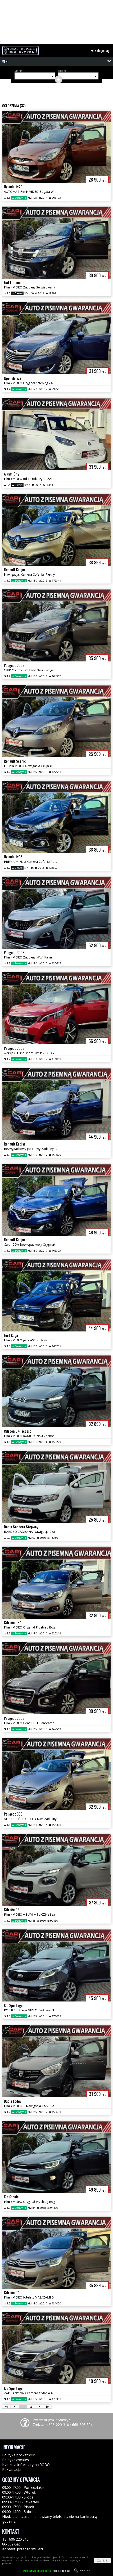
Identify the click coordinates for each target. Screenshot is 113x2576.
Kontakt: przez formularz (23, 2549)
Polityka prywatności (19, 2455)
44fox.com (81, 2570)
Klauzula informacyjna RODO (26, 2464)
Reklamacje (11, 2469)
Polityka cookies (15, 2459)
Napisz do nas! (46, 2570)
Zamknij (102, 2560)
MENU (5, 61)
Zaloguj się (100, 50)
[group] (56, 22)
